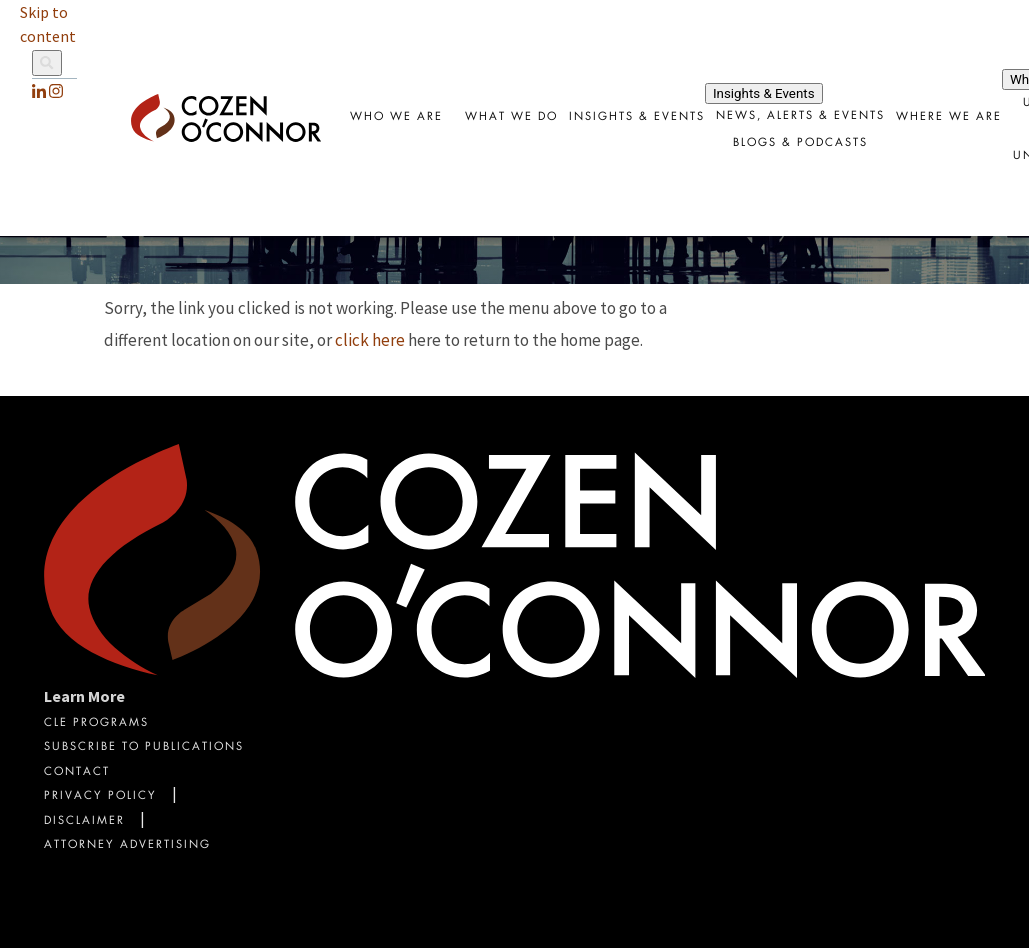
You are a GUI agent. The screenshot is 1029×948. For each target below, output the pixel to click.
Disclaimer (84, 821)
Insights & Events (637, 117)
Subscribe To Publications (144, 747)
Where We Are (949, 117)
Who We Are (396, 117)
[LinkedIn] (39, 91)
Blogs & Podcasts (800, 143)
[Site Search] (54, 64)
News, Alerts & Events (800, 116)
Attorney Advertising (127, 845)
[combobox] (637, 118)
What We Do (511, 117)
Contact (77, 772)
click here (370, 340)
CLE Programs (96, 723)
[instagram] (56, 91)
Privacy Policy (100, 796)
